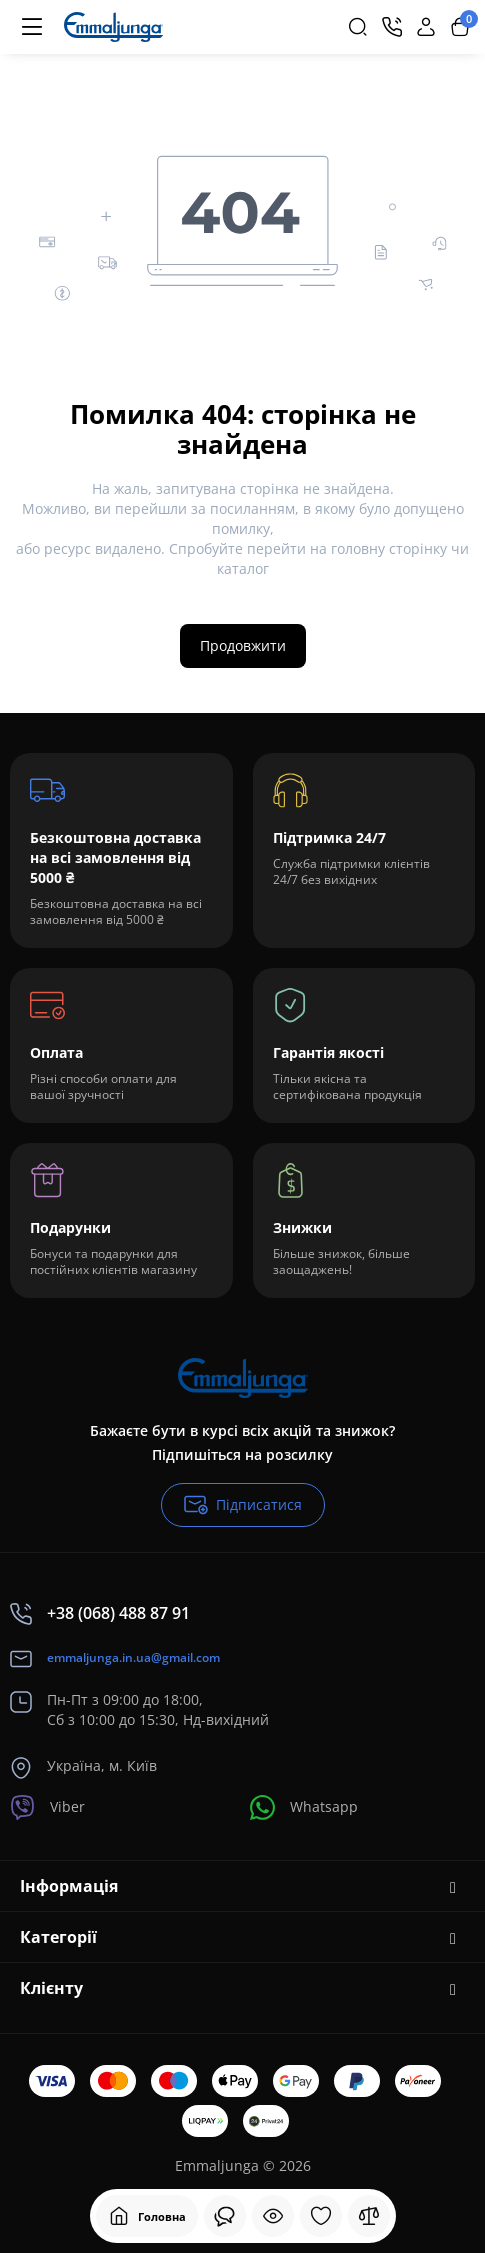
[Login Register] (426, 27)
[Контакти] (392, 27)
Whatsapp (304, 1807)
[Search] (358, 27)
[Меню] (32, 27)
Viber (47, 1807)
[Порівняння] (369, 2216)
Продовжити (243, 645)
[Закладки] (321, 2216)
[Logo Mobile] (113, 27)
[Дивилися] (225, 2216)
